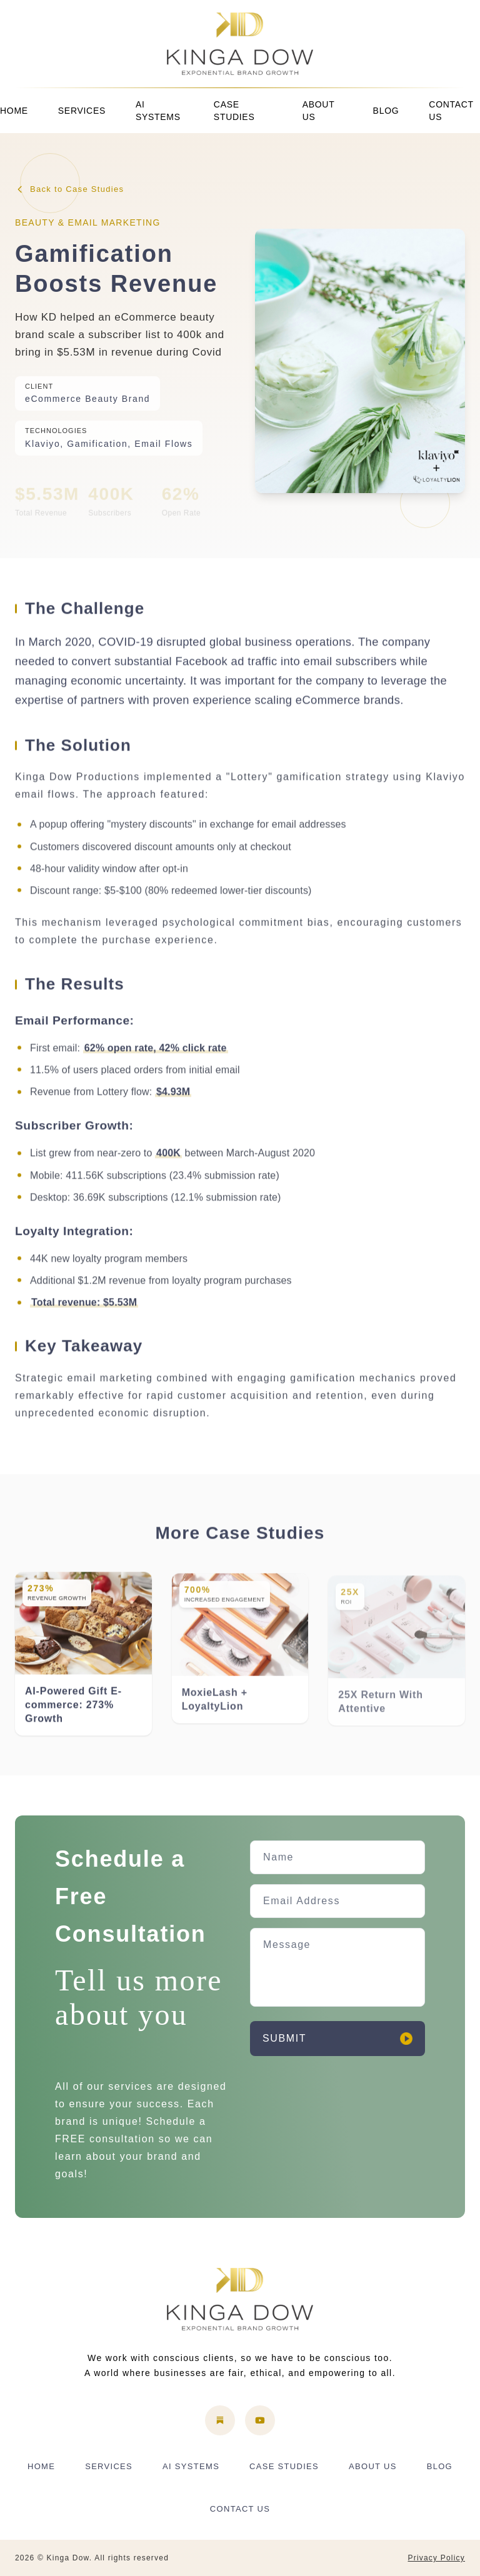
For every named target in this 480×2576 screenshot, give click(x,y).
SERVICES (82, 111)
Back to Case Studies (69, 189)
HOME (14, 111)
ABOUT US (318, 110)
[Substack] (220, 2420)
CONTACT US (451, 110)
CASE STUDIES (234, 110)
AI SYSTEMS (158, 110)
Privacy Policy (436, 2558)
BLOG (386, 111)
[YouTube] (260, 2420)
